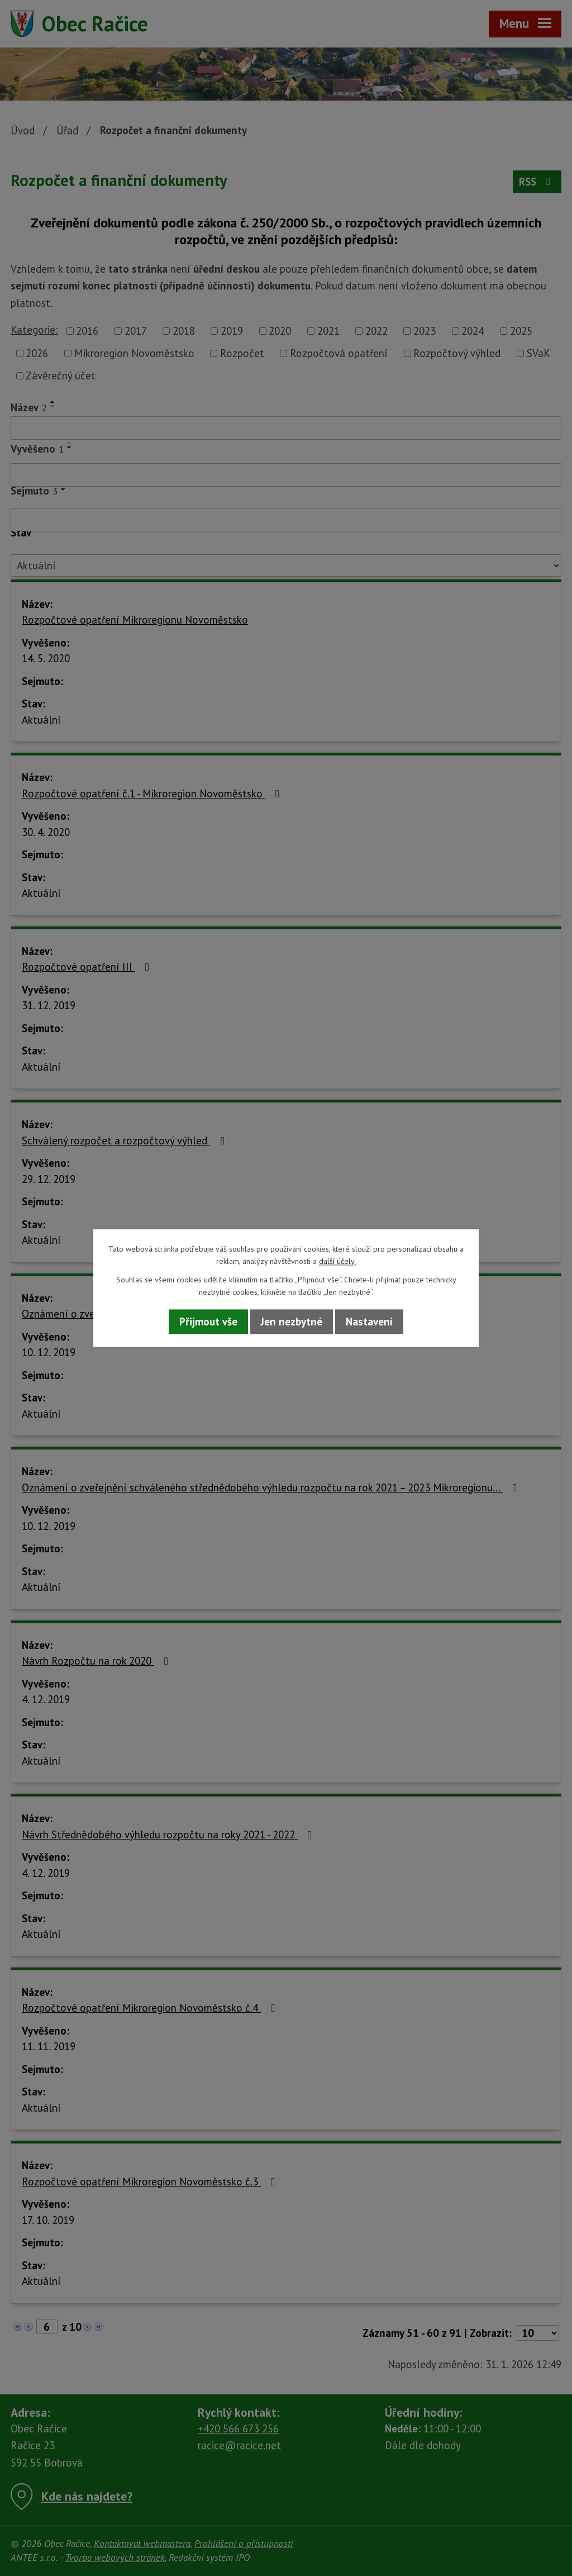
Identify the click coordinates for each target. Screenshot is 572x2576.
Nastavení (369, 1321)
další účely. (337, 1262)
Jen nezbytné (291, 1321)
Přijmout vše (208, 1321)
